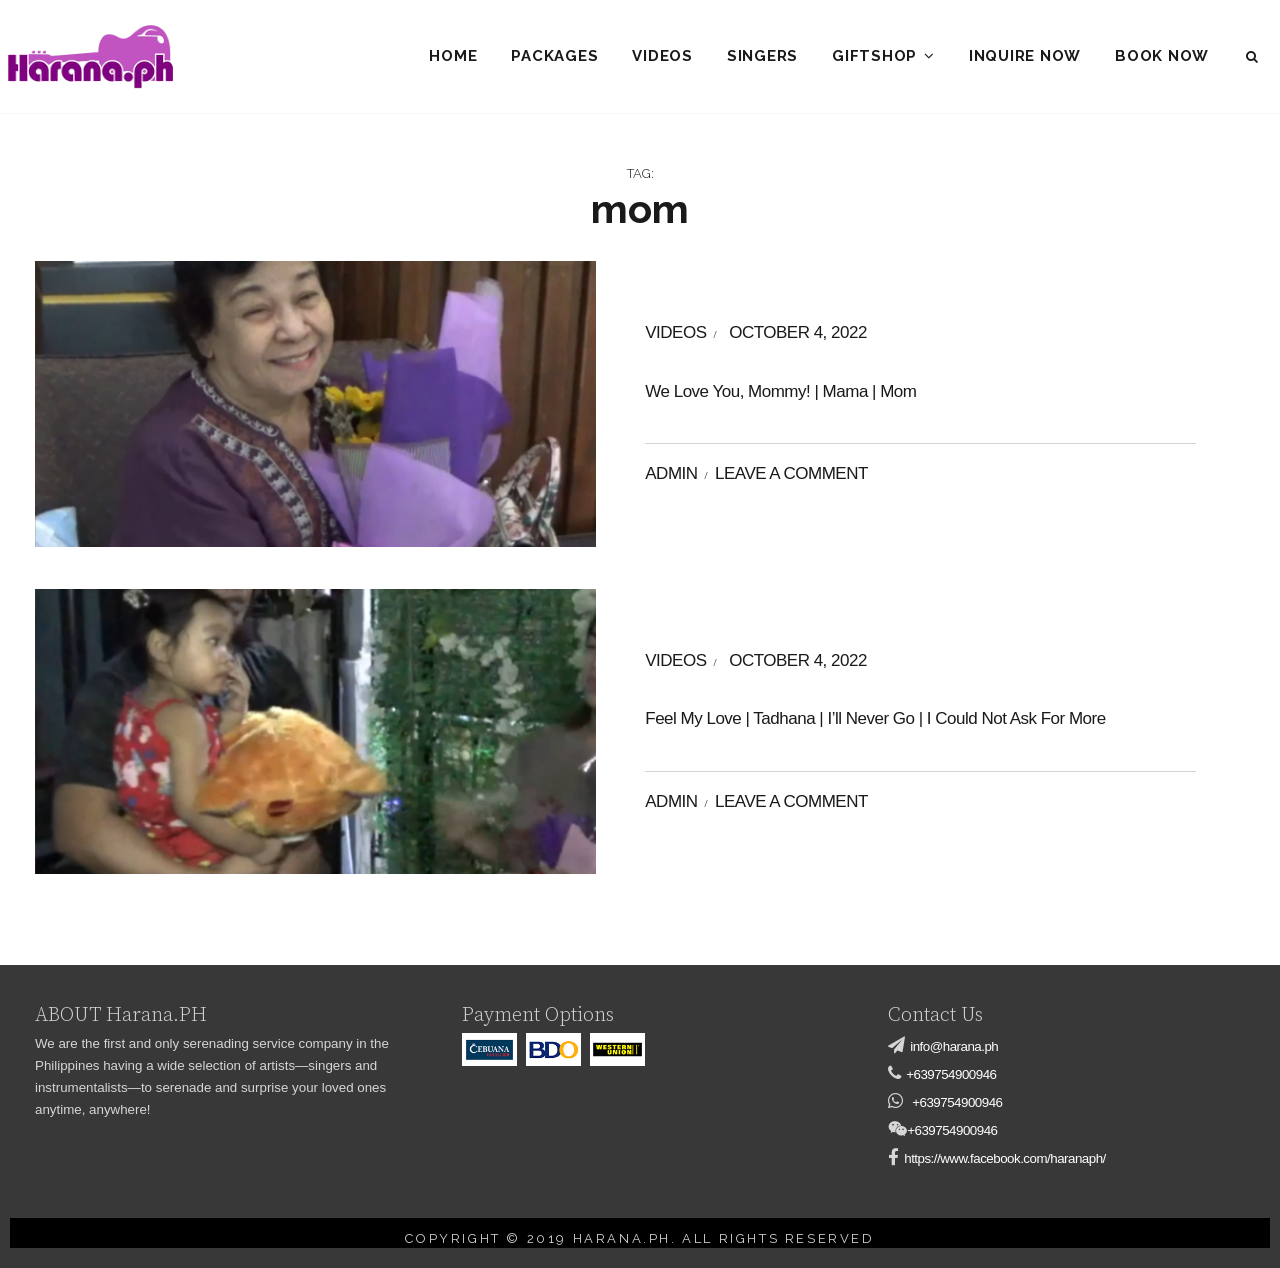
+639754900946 (951, 1074)
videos (675, 332)
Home (453, 56)
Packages (554, 56)
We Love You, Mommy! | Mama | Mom (780, 391)
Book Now (1162, 56)
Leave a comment (791, 473)
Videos (662, 56)
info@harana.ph (954, 1046)
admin (671, 473)
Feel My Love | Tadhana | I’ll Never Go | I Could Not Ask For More (875, 718)
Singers (762, 56)
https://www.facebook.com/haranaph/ (1005, 1158)
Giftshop (874, 56)
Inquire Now (1025, 56)
